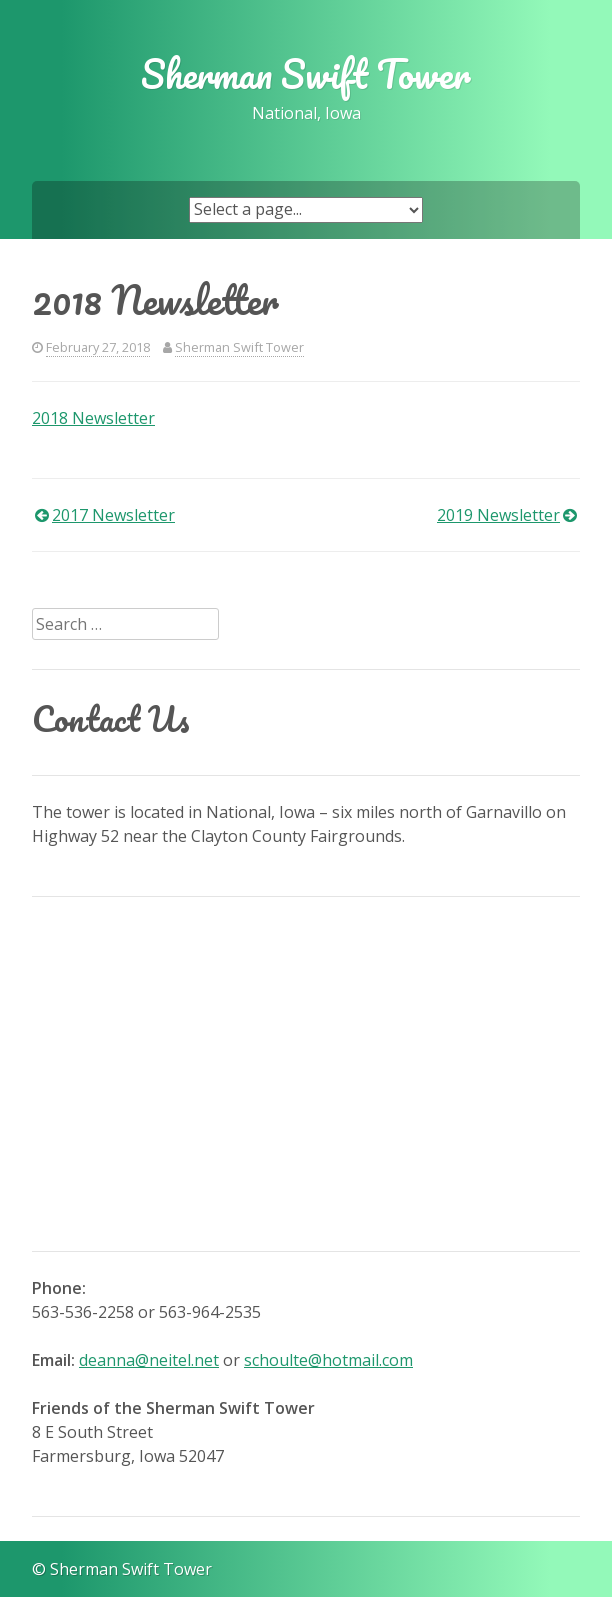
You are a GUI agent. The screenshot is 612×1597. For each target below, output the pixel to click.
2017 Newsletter (113, 515)
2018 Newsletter (93, 418)
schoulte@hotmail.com (328, 1360)
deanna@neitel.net (149, 1360)
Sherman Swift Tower (306, 74)
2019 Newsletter (498, 515)
